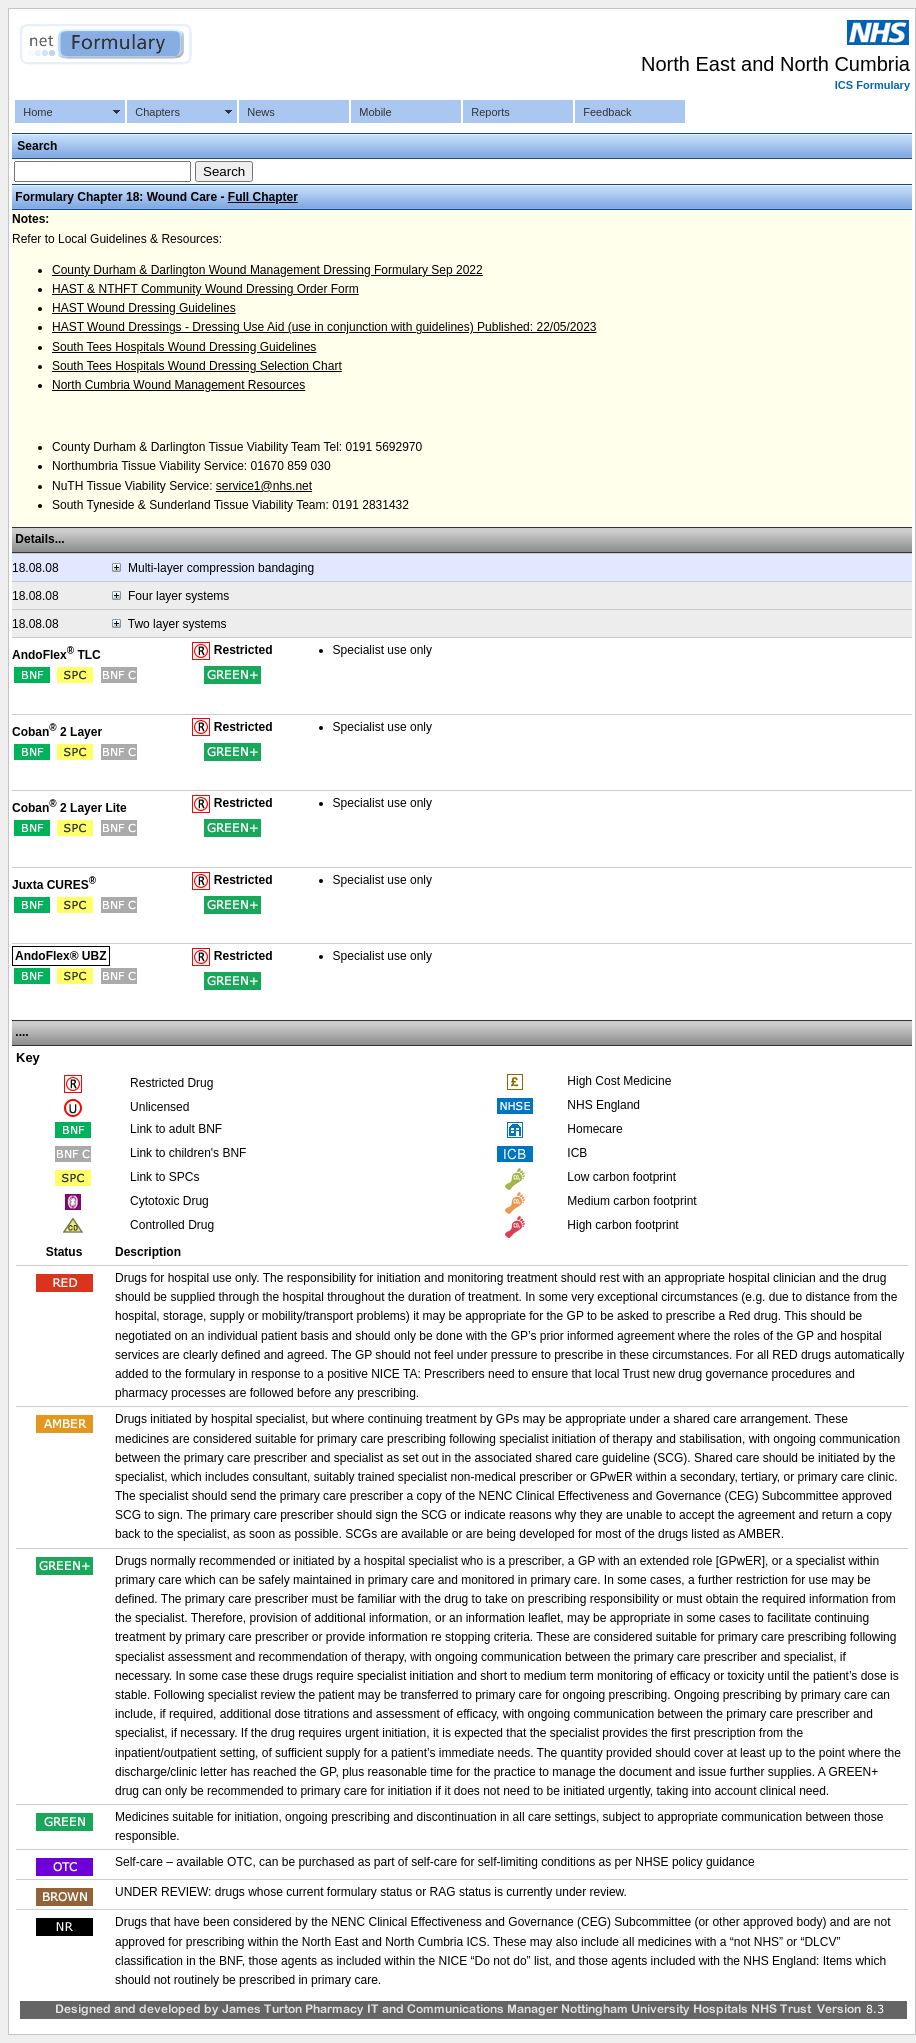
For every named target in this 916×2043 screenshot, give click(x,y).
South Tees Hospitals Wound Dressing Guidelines (184, 347)
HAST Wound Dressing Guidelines (144, 308)
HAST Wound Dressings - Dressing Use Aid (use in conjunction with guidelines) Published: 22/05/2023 (324, 327)
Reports (490, 112)
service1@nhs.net (264, 486)
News (261, 112)
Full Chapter (263, 197)
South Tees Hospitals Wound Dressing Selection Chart (197, 366)
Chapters (157, 112)
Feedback (607, 112)
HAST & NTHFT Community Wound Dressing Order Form (205, 289)
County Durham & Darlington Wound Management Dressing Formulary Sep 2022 (267, 270)
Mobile (375, 112)
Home (37, 112)
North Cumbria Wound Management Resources (178, 385)
